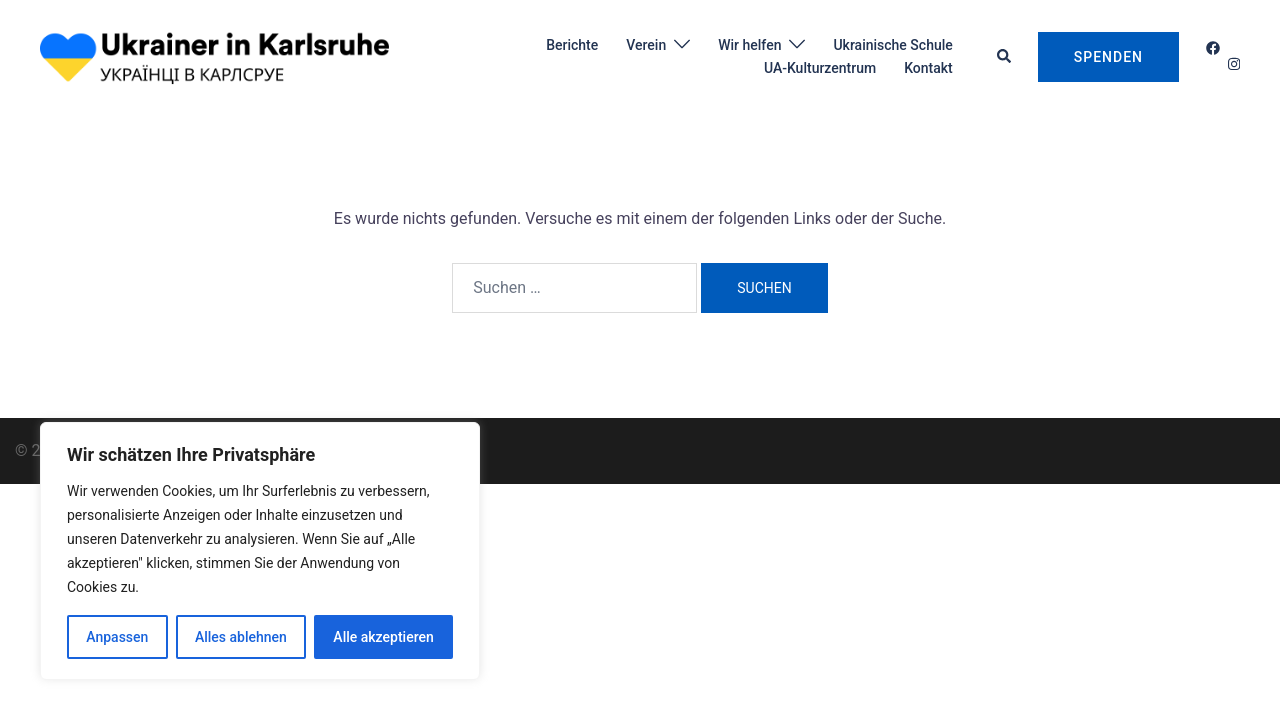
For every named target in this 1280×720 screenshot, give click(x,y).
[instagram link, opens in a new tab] (1232, 64)
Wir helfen (749, 45)
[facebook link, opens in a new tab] (1212, 48)
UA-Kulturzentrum (820, 68)
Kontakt (928, 68)
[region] (260, 551)
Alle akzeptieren (383, 637)
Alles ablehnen (241, 637)
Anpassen (117, 637)
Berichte (572, 45)
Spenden (1108, 57)
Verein (646, 45)
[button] (1005, 57)
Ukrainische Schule (892, 45)
